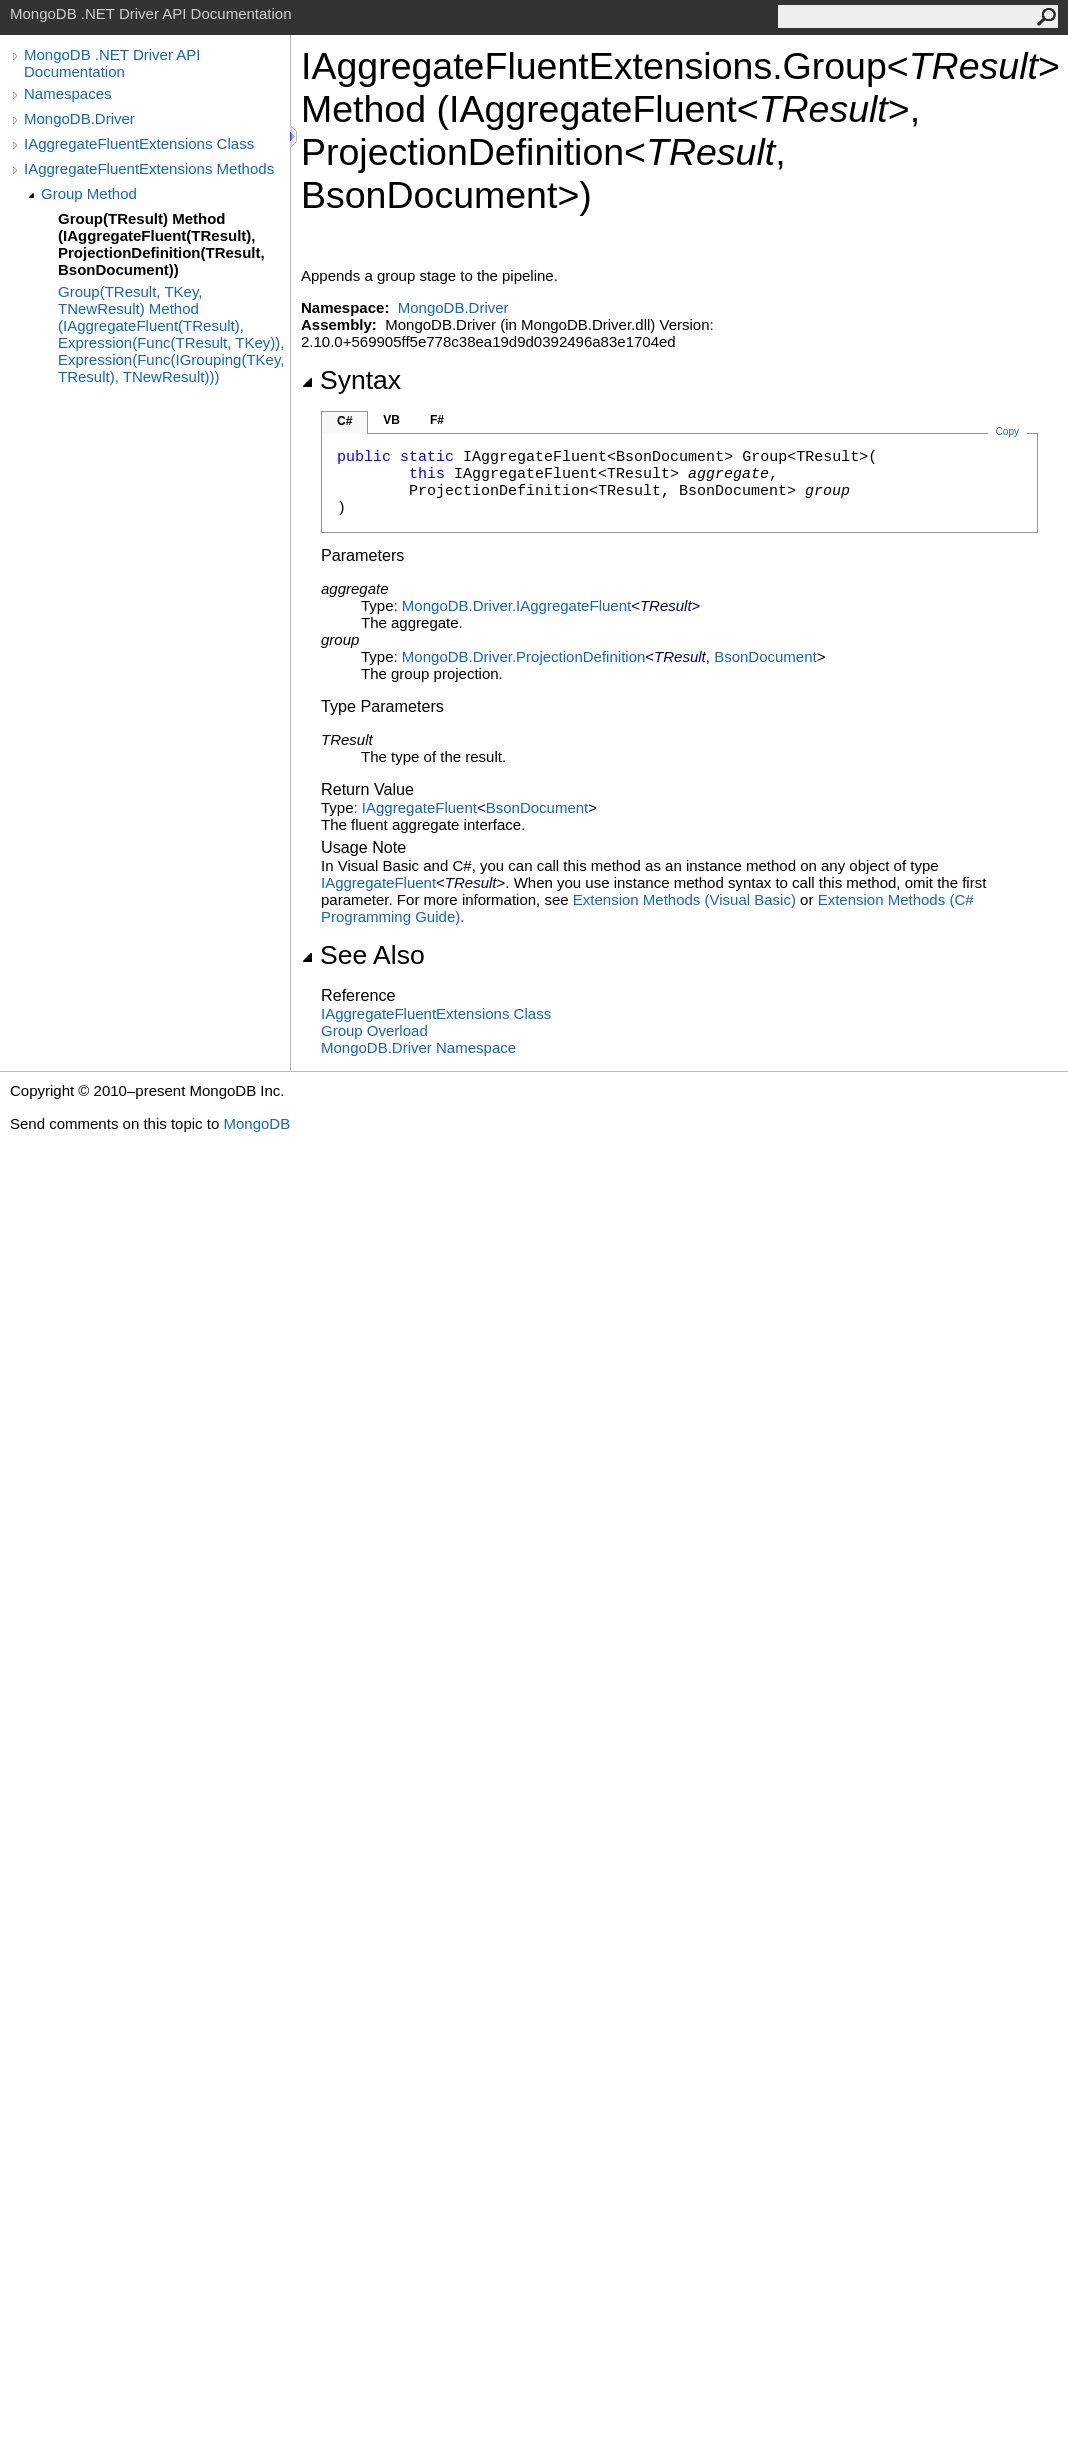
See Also (363, 955)
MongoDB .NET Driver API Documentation (112, 63)
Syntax (351, 380)
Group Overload (374, 1030)
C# (344, 421)
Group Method (89, 193)
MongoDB (256, 1123)
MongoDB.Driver (79, 118)
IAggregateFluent (419, 807)
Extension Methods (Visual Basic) (684, 899)
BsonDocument (765, 656)
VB (391, 420)
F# (437, 420)
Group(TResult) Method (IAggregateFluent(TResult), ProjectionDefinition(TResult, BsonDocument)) (161, 244)
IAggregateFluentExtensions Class (139, 143)
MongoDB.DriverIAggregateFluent (516, 605)
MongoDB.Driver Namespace (418, 1047)
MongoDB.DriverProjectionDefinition (523, 656)
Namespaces (68, 93)
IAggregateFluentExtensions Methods (149, 168)
